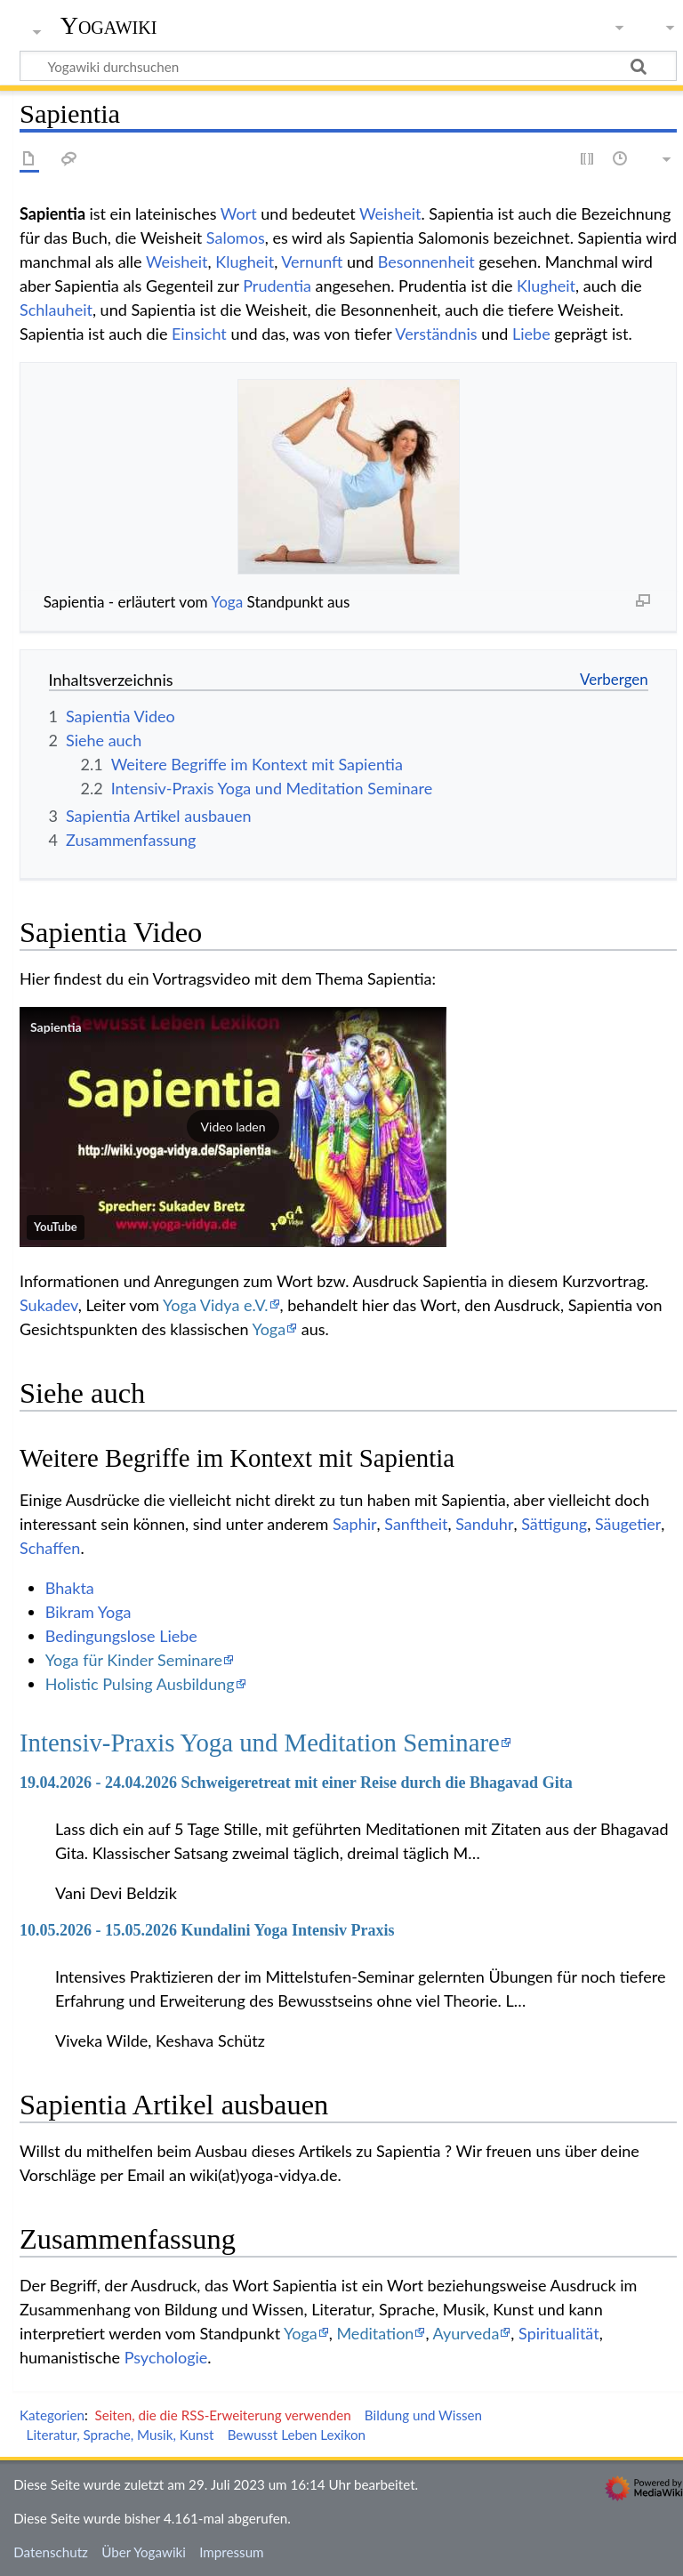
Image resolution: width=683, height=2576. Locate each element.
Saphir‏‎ (355, 1524)
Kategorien (52, 2415)
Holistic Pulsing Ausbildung (140, 1684)
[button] (233, 1127)
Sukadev (49, 1305)
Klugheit (244, 261)
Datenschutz (50, 2552)
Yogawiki (108, 25)
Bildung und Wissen (423, 2415)
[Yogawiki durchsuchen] (348, 66)
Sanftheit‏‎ (415, 1524)
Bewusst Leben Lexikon (297, 2435)
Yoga (227, 601)
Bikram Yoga (88, 1612)
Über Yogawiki (143, 2552)
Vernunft (311, 261)
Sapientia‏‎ (56, 1026)
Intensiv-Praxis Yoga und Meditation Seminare (260, 1742)
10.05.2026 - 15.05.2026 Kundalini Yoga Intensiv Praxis (207, 1930)
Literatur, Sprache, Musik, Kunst (120, 2435)
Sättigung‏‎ (554, 1524)
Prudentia (277, 285)
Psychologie (166, 2357)
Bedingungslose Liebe (121, 1636)
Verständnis (436, 333)
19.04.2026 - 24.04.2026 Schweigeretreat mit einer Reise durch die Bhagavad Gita (296, 1782)
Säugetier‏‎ (628, 1524)
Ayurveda (466, 2333)
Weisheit (390, 213)
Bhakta (69, 1588)
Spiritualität (558, 2333)
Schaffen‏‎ (50, 1548)
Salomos (235, 237)
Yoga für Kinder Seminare (133, 1660)
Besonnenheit (426, 261)
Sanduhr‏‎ (484, 1524)
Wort (239, 213)
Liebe (531, 333)
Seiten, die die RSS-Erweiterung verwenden (222, 2415)
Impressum (231, 2552)
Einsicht (199, 333)
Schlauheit (56, 309)
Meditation (375, 2333)
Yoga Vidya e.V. (215, 1305)
